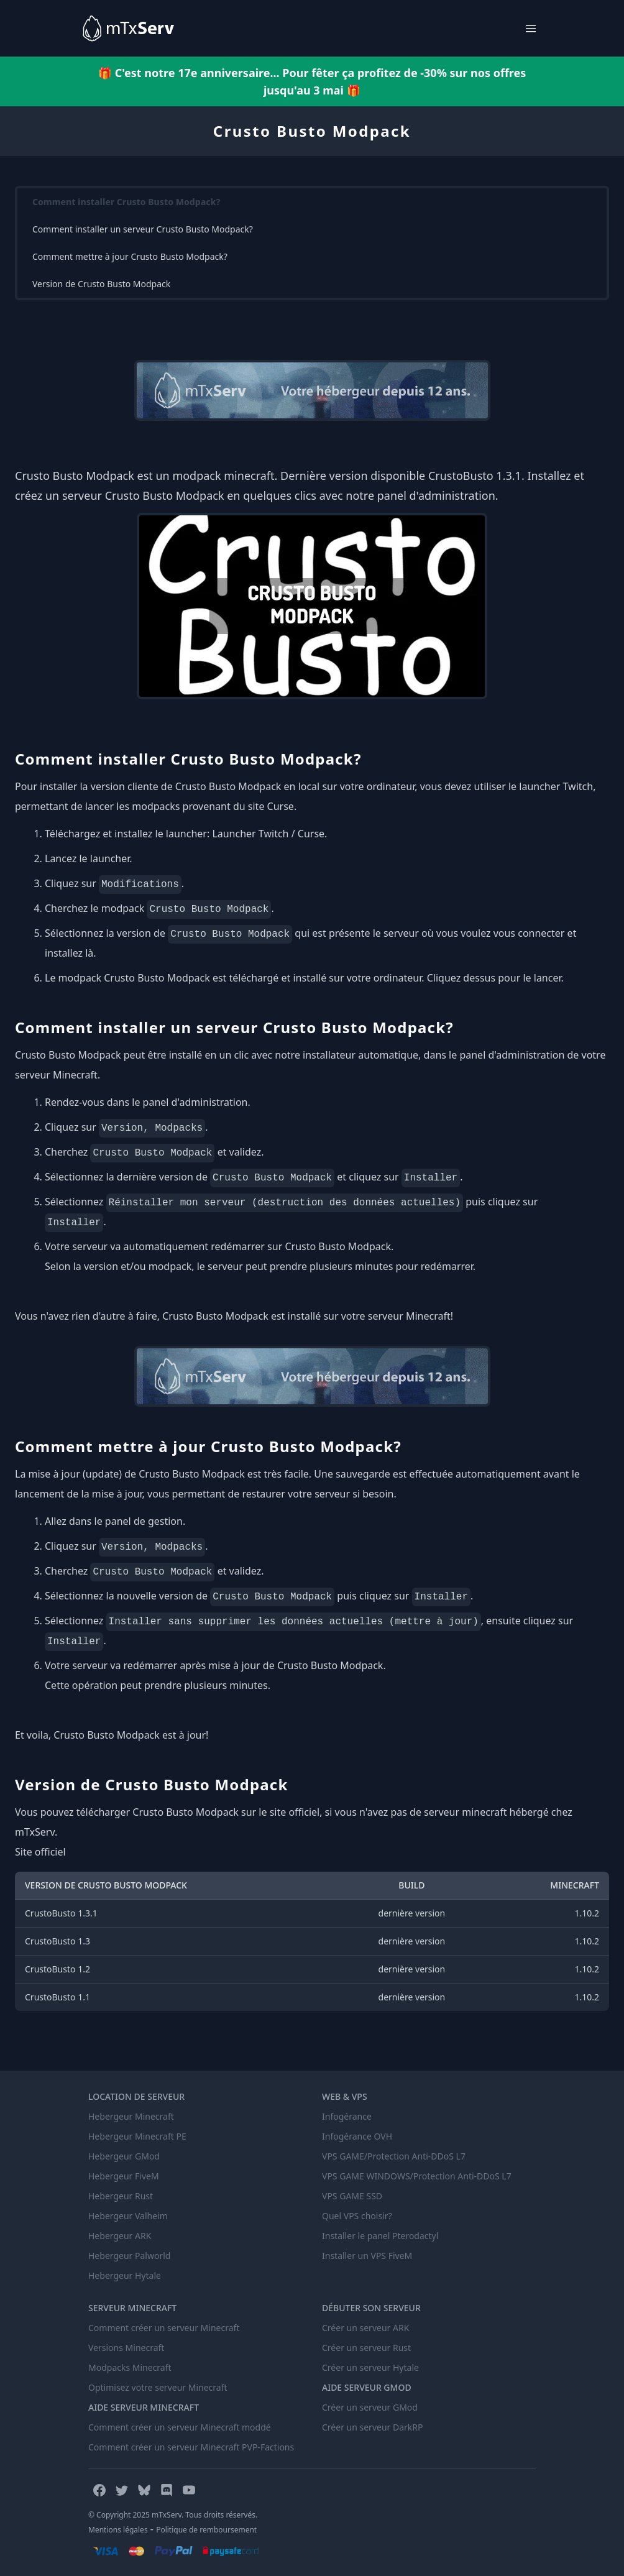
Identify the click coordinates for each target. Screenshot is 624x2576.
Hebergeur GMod (124, 2156)
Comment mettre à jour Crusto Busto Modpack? (129, 256)
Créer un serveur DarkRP (372, 2427)
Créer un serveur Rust (366, 2347)
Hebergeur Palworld (129, 2255)
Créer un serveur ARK (365, 2328)
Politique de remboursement (206, 2529)
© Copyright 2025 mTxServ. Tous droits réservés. (172, 2514)
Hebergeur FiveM (123, 2176)
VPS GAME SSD (352, 2196)
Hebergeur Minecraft (131, 2116)
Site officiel (40, 1852)
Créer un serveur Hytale (370, 2367)
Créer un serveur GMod (370, 2407)
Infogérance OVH (357, 2136)
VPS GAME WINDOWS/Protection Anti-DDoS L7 (417, 2176)
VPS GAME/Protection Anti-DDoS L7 (394, 2156)
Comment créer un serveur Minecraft (163, 2328)
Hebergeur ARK (119, 2236)
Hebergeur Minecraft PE (137, 2136)
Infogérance (347, 2116)
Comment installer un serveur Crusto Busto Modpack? (142, 229)
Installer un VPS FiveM (367, 2255)
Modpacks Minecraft (130, 2367)
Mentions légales (118, 2529)
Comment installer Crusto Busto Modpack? (126, 202)
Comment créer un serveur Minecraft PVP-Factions (191, 2447)
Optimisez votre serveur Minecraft (157, 2387)
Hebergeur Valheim (128, 2216)
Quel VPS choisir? (357, 2216)
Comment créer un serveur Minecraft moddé (179, 2427)
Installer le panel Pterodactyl (380, 2236)
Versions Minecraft (126, 2347)
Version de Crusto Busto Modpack (101, 284)
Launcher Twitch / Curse (268, 833)
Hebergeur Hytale (124, 2275)
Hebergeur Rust (120, 2196)
